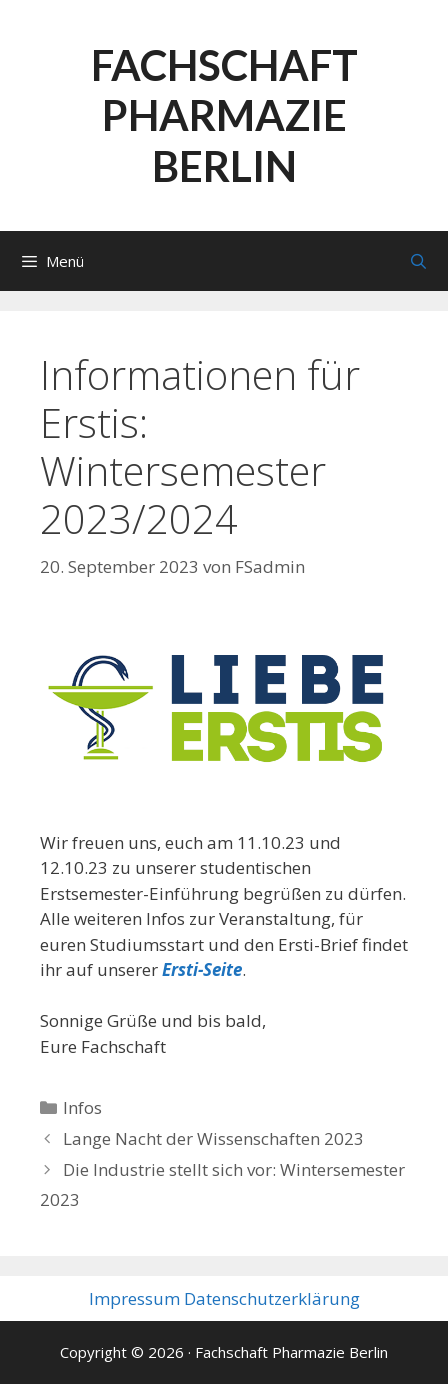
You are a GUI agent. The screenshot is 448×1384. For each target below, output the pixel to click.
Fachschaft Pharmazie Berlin (224, 115)
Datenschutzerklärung (272, 1298)
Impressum (134, 1298)
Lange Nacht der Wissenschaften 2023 (213, 1138)
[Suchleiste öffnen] (418, 261)
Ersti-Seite (202, 969)
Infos (82, 1107)
